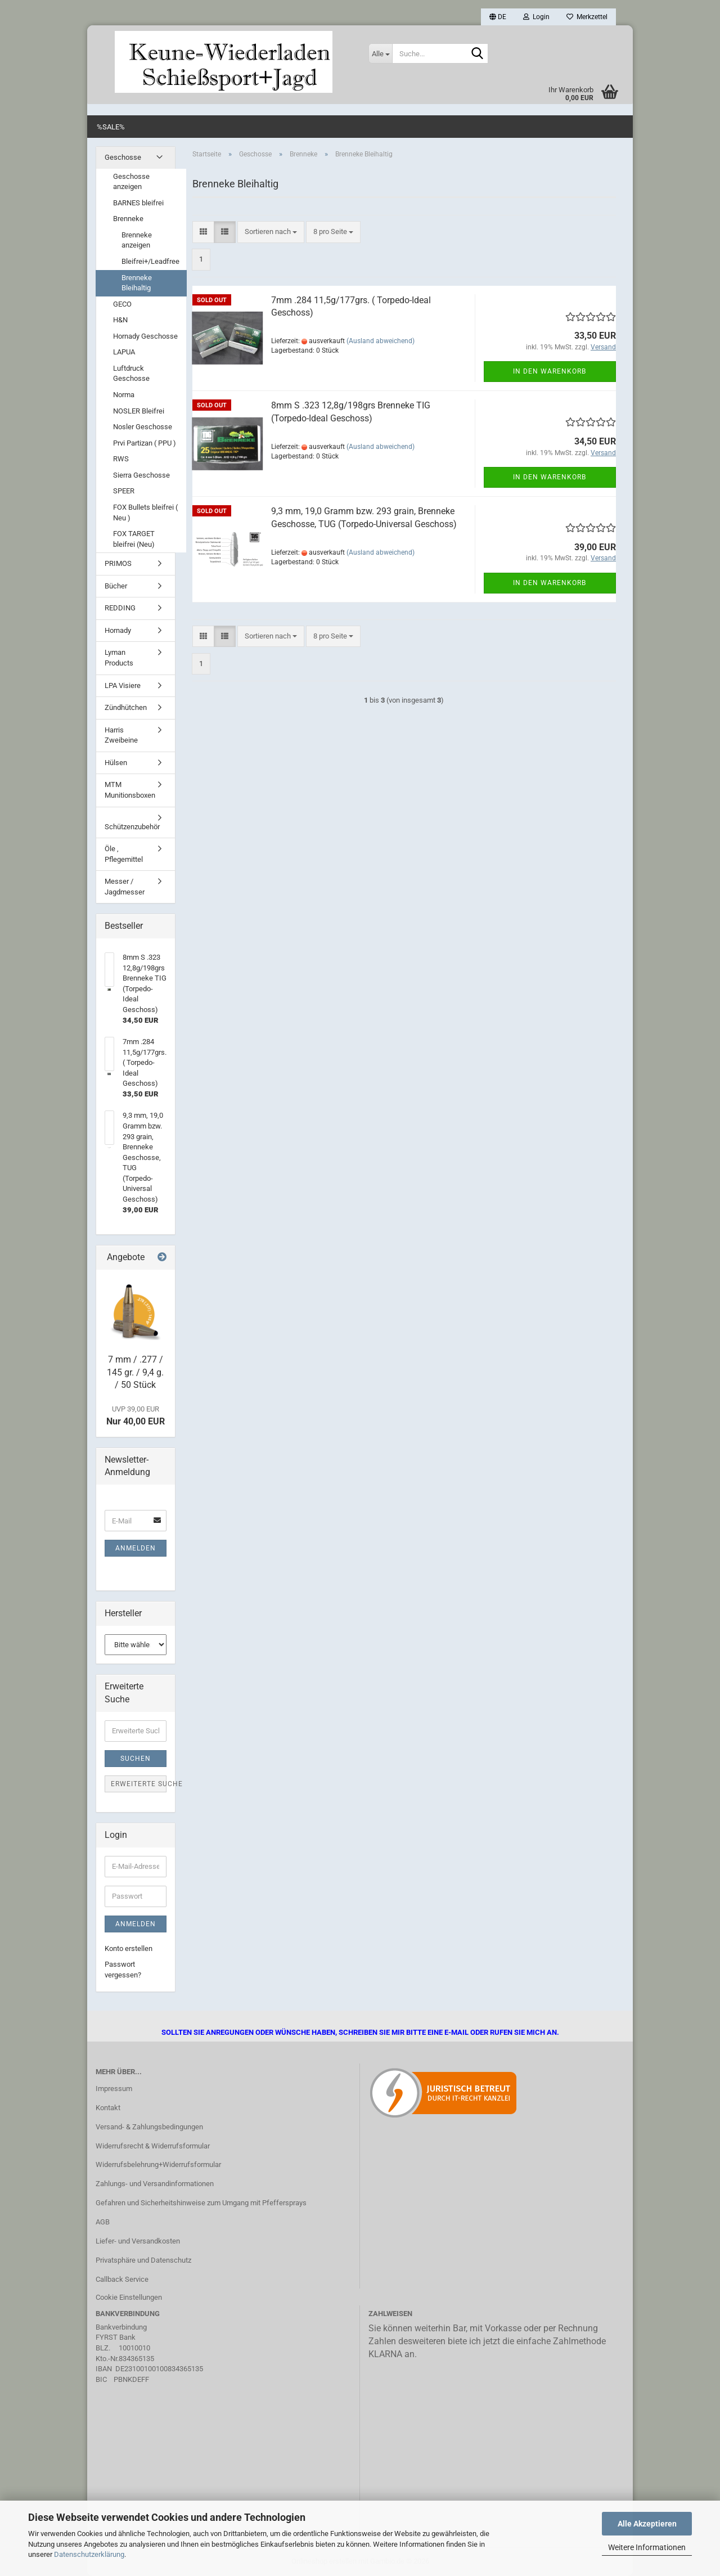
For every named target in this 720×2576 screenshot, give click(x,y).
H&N (120, 320)
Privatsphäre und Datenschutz (143, 2260)
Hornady (118, 630)
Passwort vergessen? (123, 1969)
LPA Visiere (123, 685)
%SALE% (111, 127)
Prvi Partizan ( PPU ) (144, 443)
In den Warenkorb (549, 371)
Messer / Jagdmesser (125, 886)
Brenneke (128, 218)
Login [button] (536, 17)
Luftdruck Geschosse (131, 373)
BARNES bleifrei (138, 203)
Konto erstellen (128, 1948)
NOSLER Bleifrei (138, 411)
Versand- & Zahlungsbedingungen (149, 2127)
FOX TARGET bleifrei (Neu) (134, 539)
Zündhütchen (126, 707)
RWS (121, 459)
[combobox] (270, 232)
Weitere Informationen (647, 2547)
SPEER (123, 491)
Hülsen (116, 762)
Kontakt (108, 2107)
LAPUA (124, 352)
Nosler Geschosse (142, 426)
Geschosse (123, 157)
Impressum (114, 2088)
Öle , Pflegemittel (124, 854)
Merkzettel (587, 17)
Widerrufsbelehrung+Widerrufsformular (158, 2164)
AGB (103, 2222)
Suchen (135, 1759)
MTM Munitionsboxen (130, 789)
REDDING (120, 608)
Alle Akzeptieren (647, 2523)
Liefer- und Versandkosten (138, 2241)
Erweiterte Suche (138, 1784)
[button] (498, 16)
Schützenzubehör (132, 826)
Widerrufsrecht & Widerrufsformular (153, 2146)
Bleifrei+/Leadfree (150, 261)
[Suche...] (380, 53)
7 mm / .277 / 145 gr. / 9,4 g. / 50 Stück (135, 1372)
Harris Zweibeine (121, 735)
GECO (122, 304)
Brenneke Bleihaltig (137, 283)
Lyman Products (119, 657)
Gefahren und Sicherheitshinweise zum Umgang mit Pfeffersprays (201, 2203)
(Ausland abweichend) (380, 341)
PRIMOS (118, 563)
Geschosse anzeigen (131, 181)
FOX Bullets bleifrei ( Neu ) (145, 512)
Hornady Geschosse (145, 336)
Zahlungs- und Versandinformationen (155, 2183)
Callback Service (122, 2279)
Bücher (116, 586)
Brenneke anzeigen (137, 240)
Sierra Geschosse (141, 475)
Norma (123, 394)
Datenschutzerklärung (89, 2554)
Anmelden (135, 1548)
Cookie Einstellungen (129, 2297)
